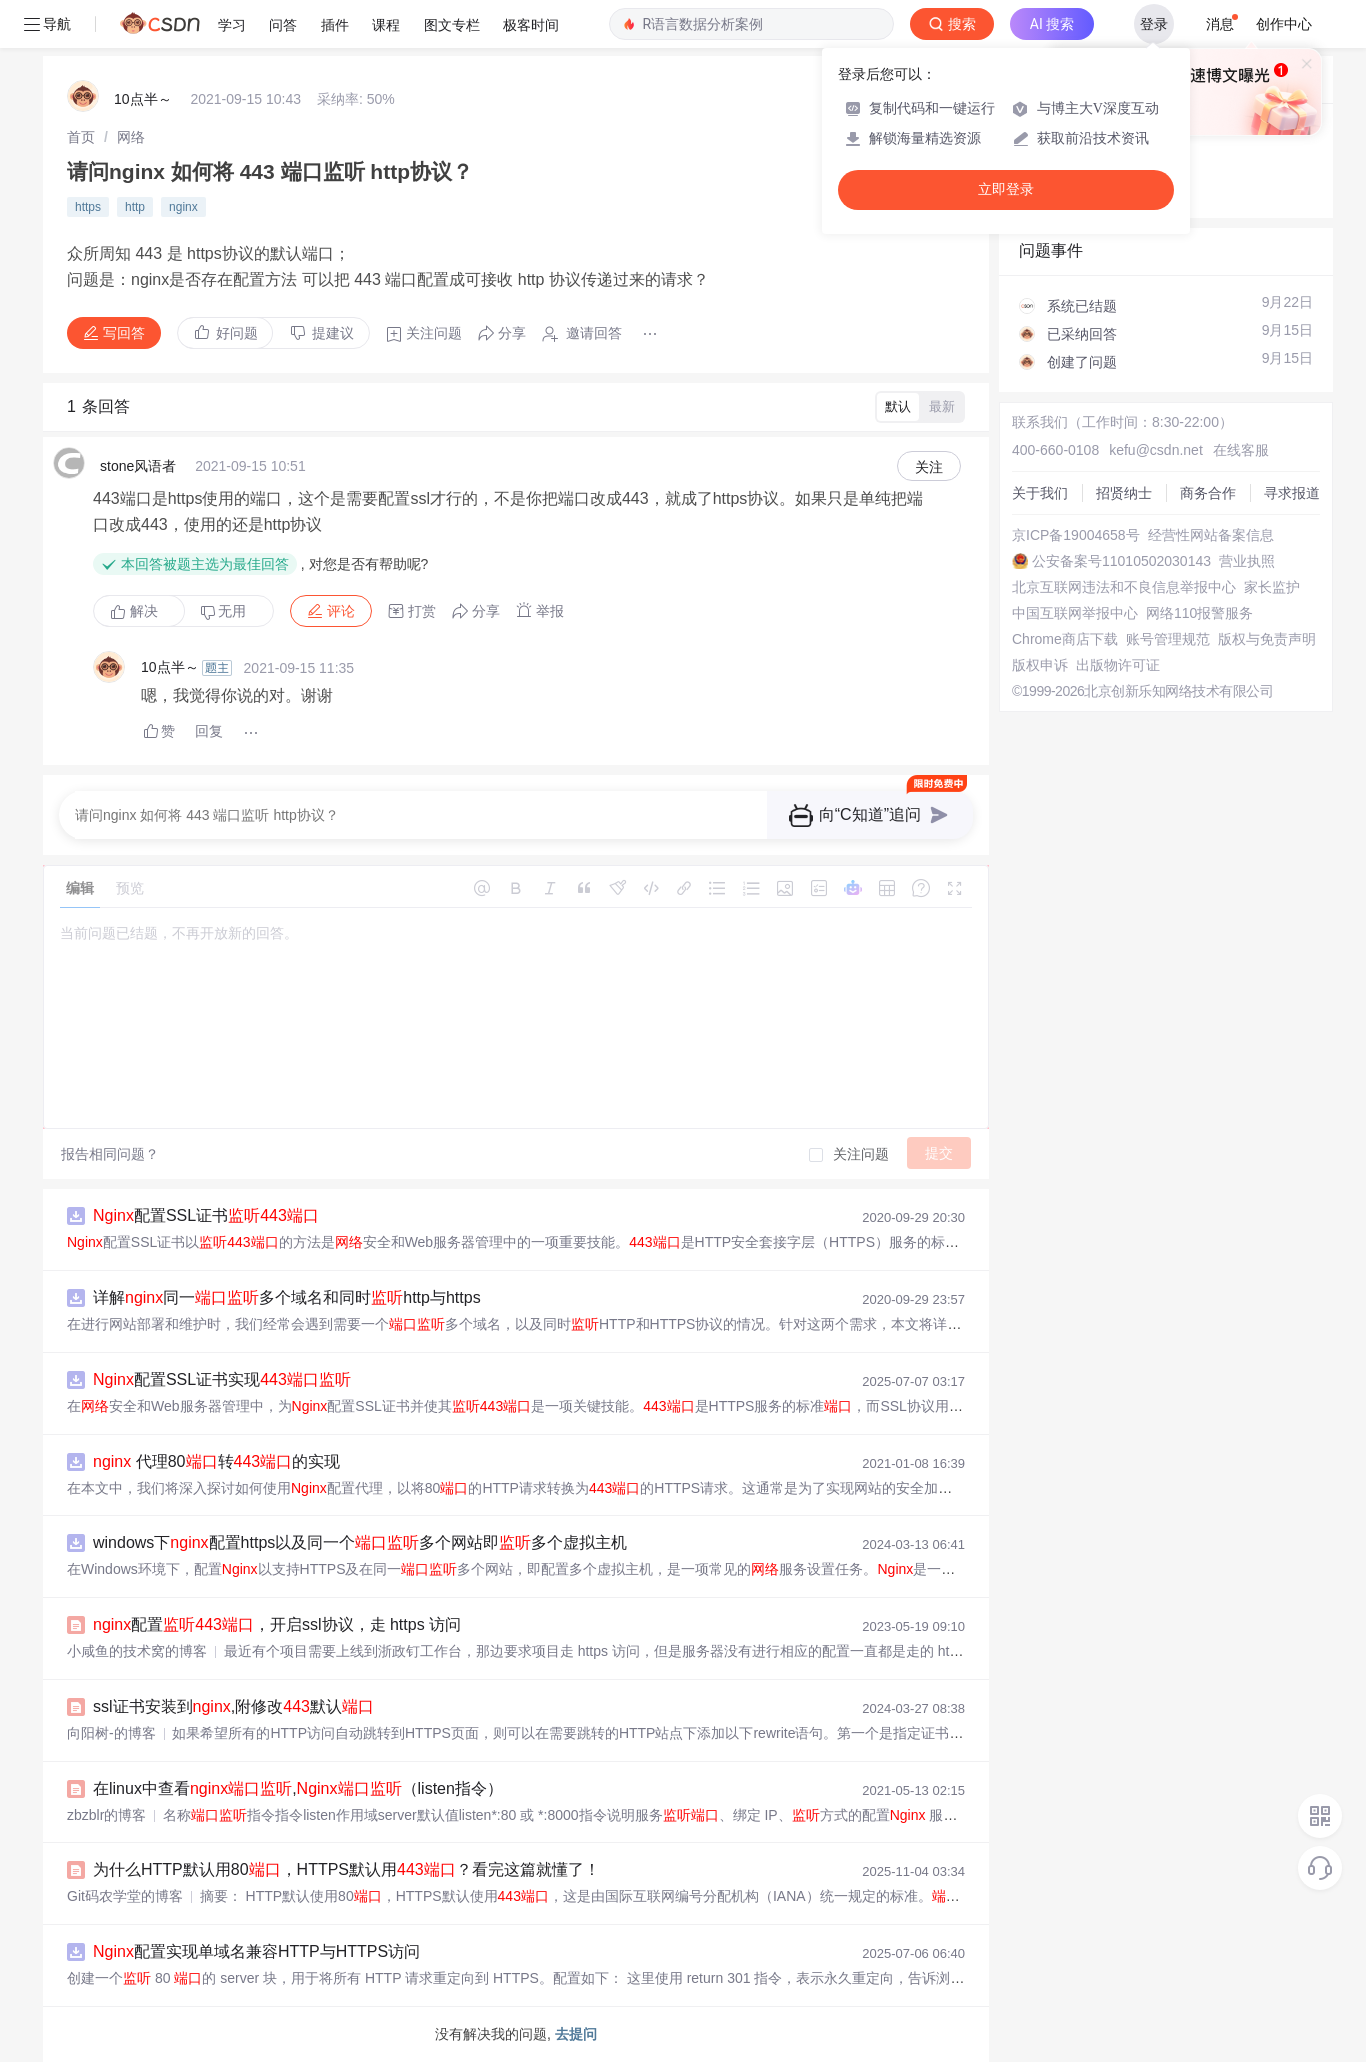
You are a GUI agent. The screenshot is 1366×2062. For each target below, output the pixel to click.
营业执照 (1247, 561)
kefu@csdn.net (1156, 450)
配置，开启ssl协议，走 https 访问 (277, 1624)
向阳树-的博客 (111, 1733)
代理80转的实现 (216, 1461)
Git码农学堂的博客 (125, 1896)
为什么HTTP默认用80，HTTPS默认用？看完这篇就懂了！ (346, 1869)
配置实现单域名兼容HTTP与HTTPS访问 (256, 1951)
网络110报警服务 (1199, 613)
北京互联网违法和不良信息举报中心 (1124, 587)
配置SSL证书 (206, 1215)
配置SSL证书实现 (222, 1379)
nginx (183, 207)
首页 (81, 137)
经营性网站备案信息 (1211, 535)
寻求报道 (1292, 493)
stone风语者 (138, 466)
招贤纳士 (1124, 493)
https (88, 207)
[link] (81, 137)
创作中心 (1284, 24)
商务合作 (1208, 493)
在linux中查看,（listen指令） (298, 1788)
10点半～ (143, 99)
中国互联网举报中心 (1075, 613)
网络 (131, 137)
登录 (1154, 24)
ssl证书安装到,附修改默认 (233, 1706)
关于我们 (1040, 493)
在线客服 (1241, 450)
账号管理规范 (1168, 639)
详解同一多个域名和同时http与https (287, 1297)
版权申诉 (1040, 665)
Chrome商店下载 (1065, 639)
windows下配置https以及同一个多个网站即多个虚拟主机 (360, 1542)
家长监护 (1272, 587)
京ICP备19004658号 (1076, 535)
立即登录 (1006, 189)
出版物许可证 (1118, 665)
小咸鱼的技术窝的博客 (137, 1651)
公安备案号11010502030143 (1121, 561)
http (135, 207)
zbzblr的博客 (106, 1815)
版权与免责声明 (1267, 639)
